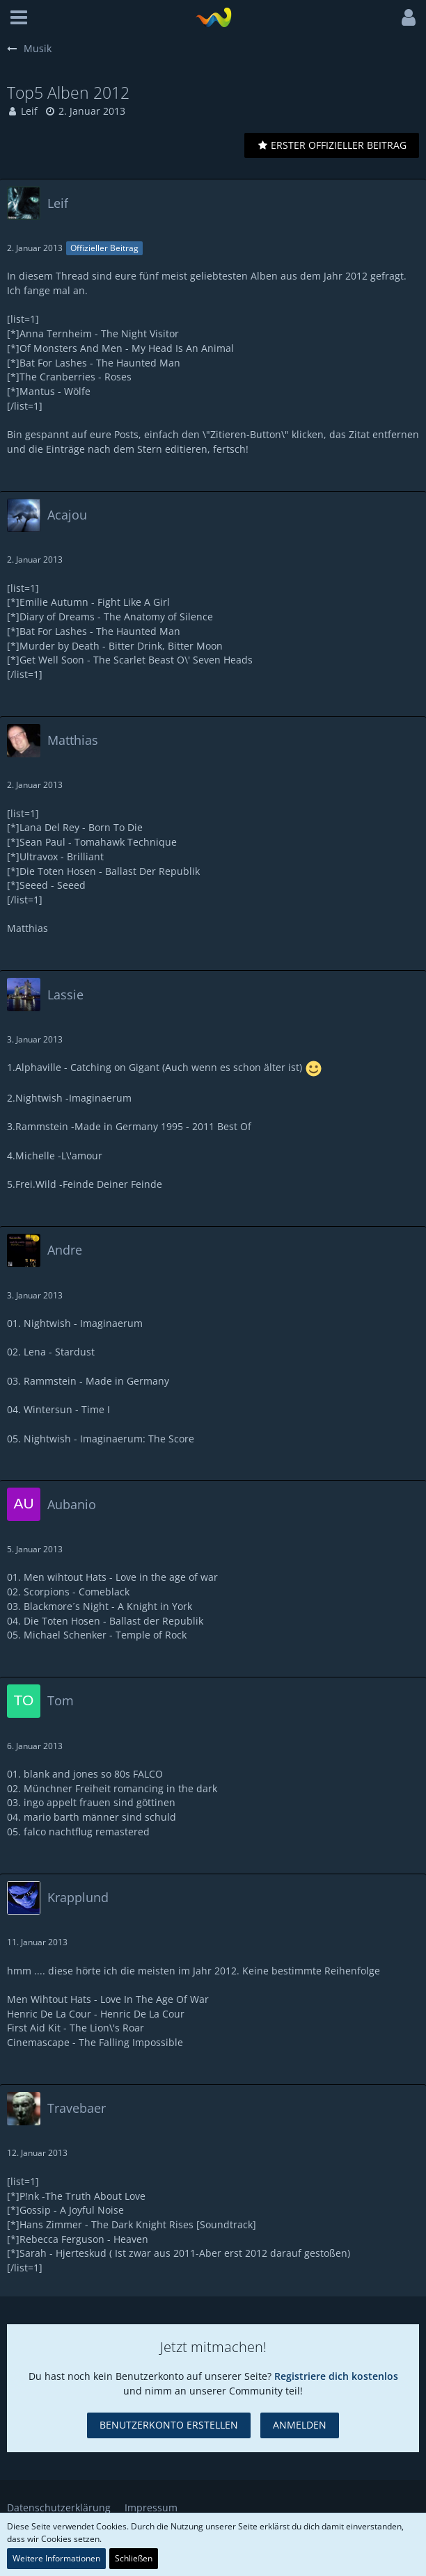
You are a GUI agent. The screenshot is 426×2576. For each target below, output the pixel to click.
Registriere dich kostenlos (336, 2376)
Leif (29, 111)
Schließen (133, 2558)
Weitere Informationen (56, 2558)
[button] (19, 17)
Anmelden (299, 2424)
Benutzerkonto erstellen (169, 2424)
